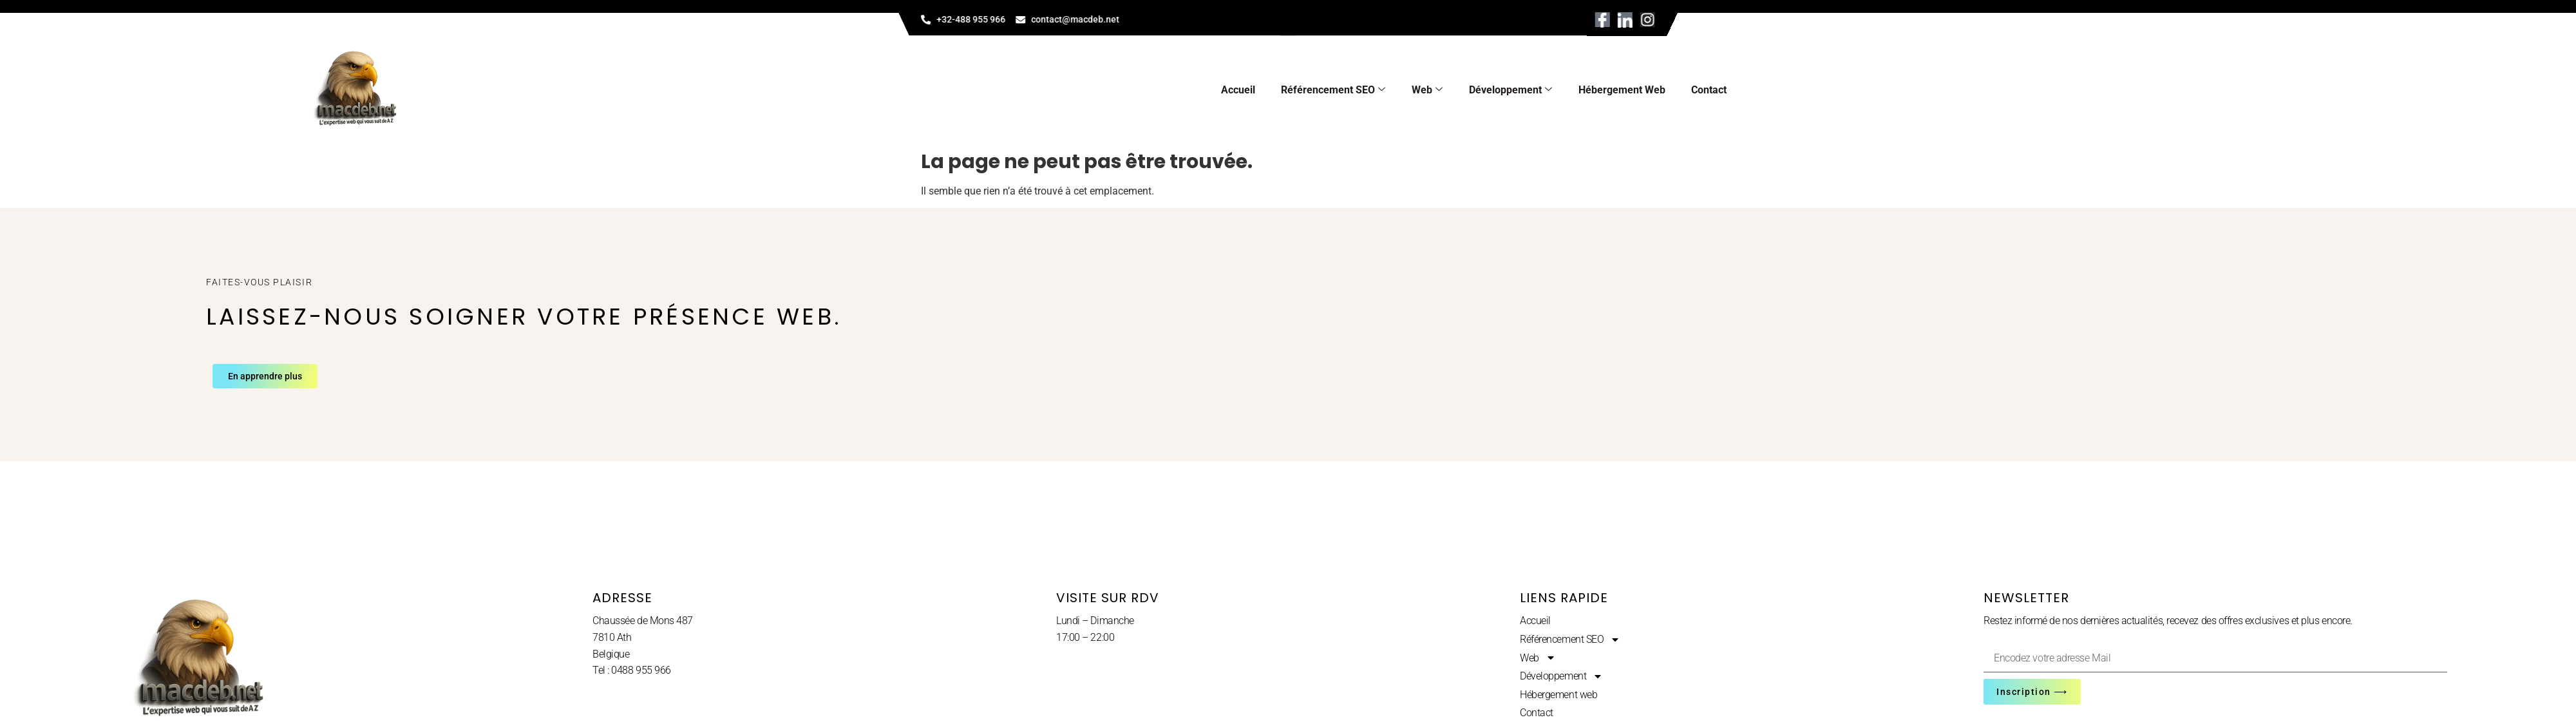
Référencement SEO (1333, 90)
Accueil (1238, 90)
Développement (1510, 90)
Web (1427, 90)
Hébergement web (1621, 90)
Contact (1709, 90)
